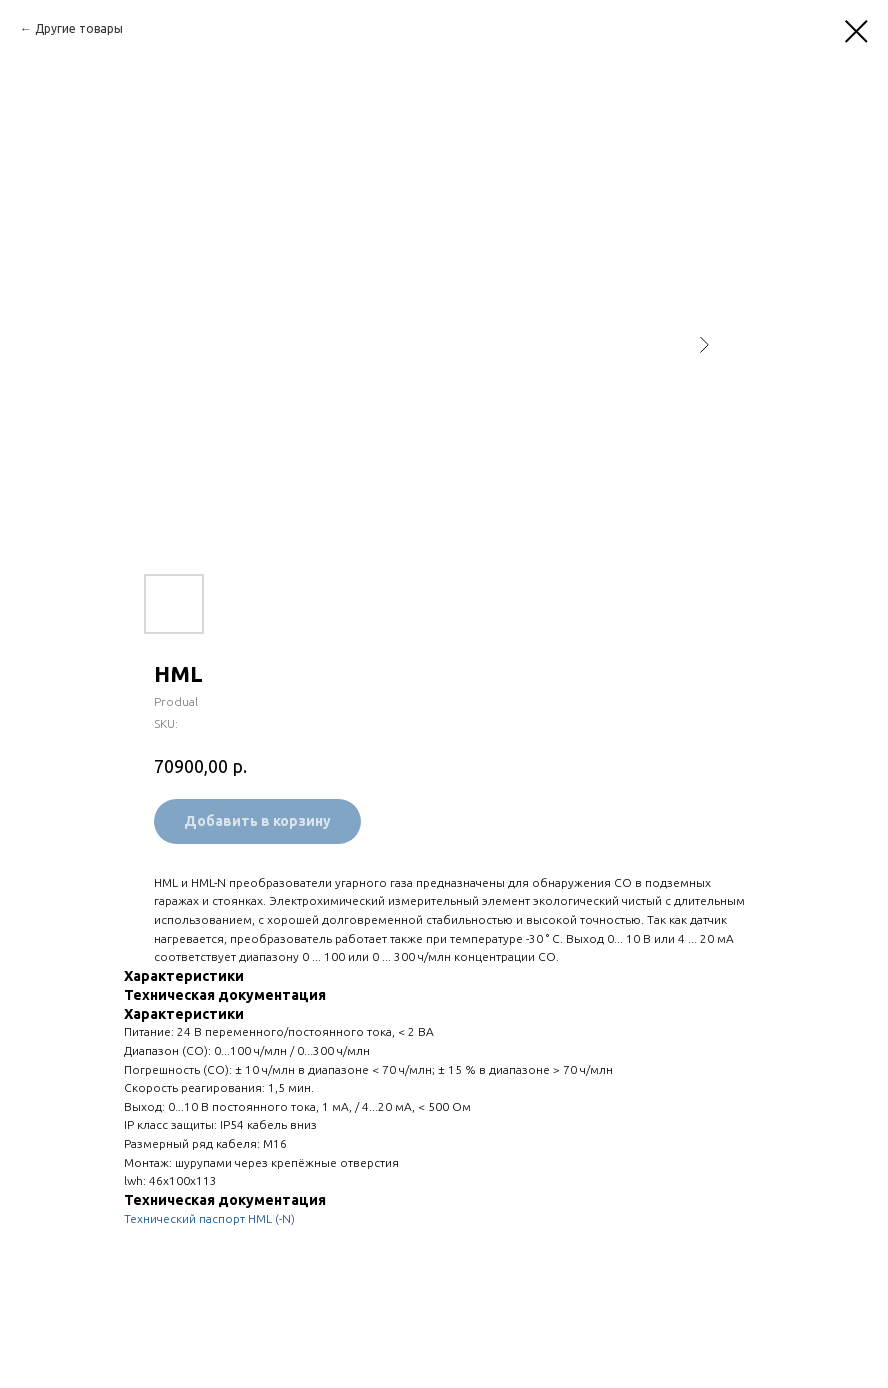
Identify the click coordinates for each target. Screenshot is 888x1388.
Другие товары (79, 28)
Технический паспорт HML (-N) (209, 1218)
